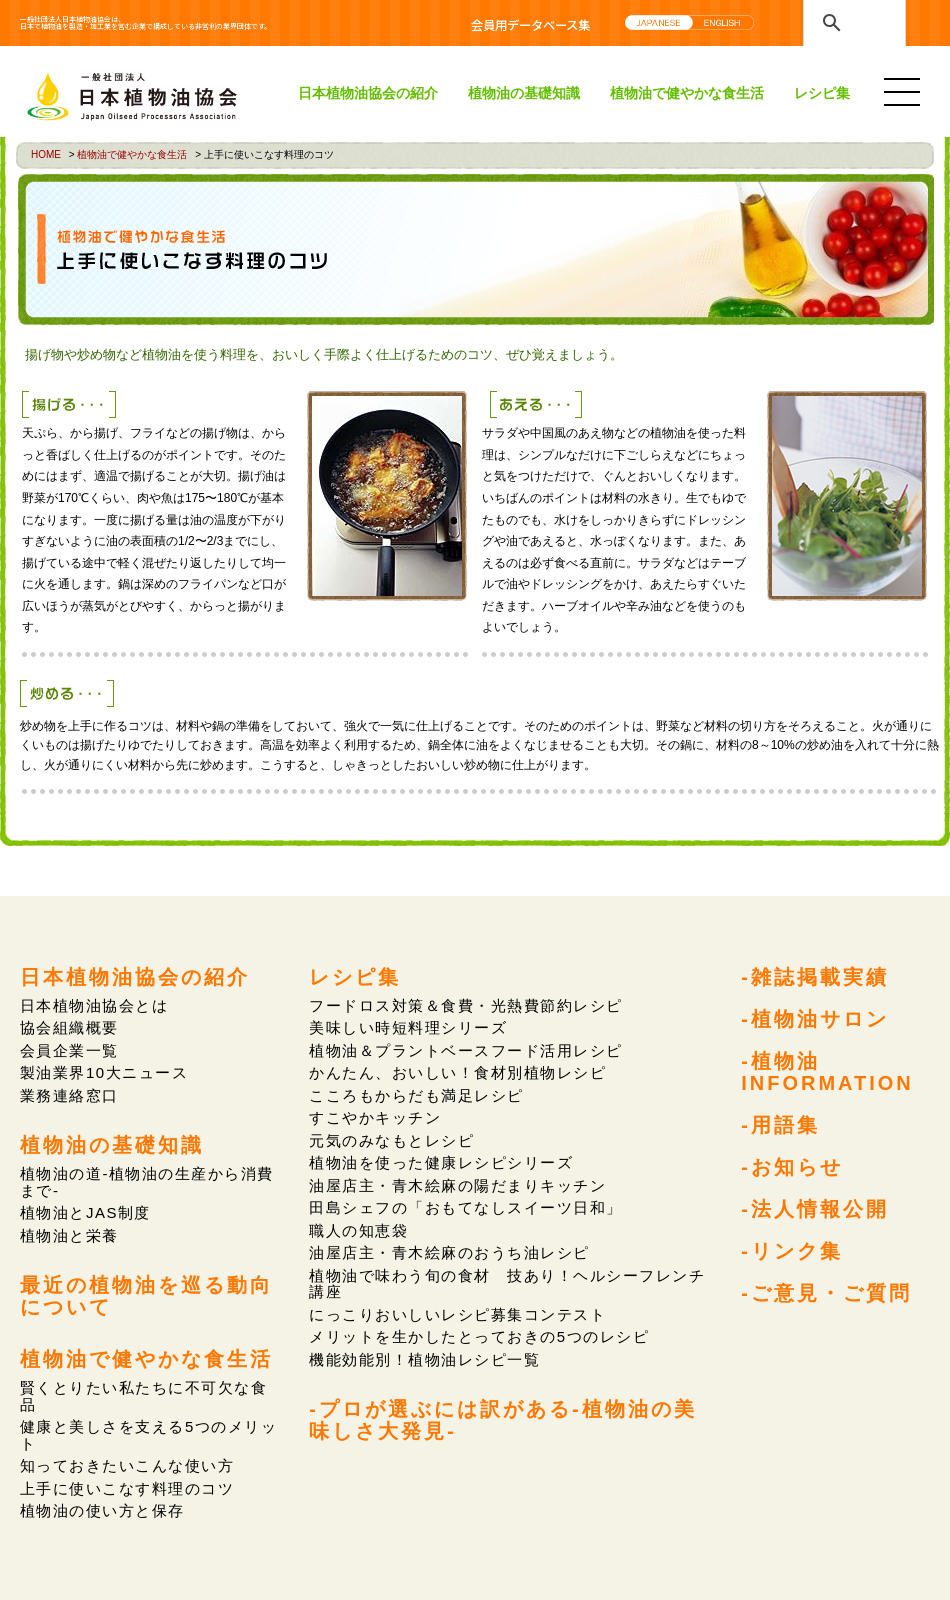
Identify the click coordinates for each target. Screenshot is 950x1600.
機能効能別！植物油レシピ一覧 (424, 1358)
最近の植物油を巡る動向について (146, 1295)
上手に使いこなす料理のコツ (127, 1487)
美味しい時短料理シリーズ (408, 1027)
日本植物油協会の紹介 (368, 93)
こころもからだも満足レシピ (416, 1094)
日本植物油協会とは (94, 1005)
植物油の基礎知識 (524, 93)
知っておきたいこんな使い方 (127, 1464)
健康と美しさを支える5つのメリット (148, 1433)
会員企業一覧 (69, 1050)
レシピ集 (822, 93)
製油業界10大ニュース (104, 1072)
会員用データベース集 (530, 25)
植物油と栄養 (69, 1234)
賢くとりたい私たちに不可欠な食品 (143, 1394)
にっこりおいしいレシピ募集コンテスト (457, 1313)
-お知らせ (792, 1165)
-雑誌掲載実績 (815, 976)
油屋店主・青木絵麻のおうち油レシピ (449, 1252)
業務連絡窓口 (69, 1094)
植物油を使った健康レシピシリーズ (441, 1162)
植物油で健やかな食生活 (687, 93)
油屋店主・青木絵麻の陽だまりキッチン (457, 1184)
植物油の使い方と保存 (102, 1509)
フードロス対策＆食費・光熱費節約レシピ (465, 1005)
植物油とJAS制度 (85, 1212)
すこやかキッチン (375, 1117)
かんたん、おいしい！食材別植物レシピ (457, 1072)
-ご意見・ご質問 (826, 1291)
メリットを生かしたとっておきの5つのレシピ (478, 1335)
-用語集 (780, 1123)
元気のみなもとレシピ (391, 1139)
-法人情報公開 (815, 1207)
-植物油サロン (815, 1018)
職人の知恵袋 (358, 1229)
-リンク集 (792, 1249)
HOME (46, 154)
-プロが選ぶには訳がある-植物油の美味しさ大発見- (502, 1418)
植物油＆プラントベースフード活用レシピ (465, 1050)
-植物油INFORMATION (827, 1070)
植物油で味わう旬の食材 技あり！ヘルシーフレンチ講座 (506, 1282)
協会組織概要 (69, 1027)
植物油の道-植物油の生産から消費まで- (146, 1181)
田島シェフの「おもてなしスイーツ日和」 (465, 1207)
